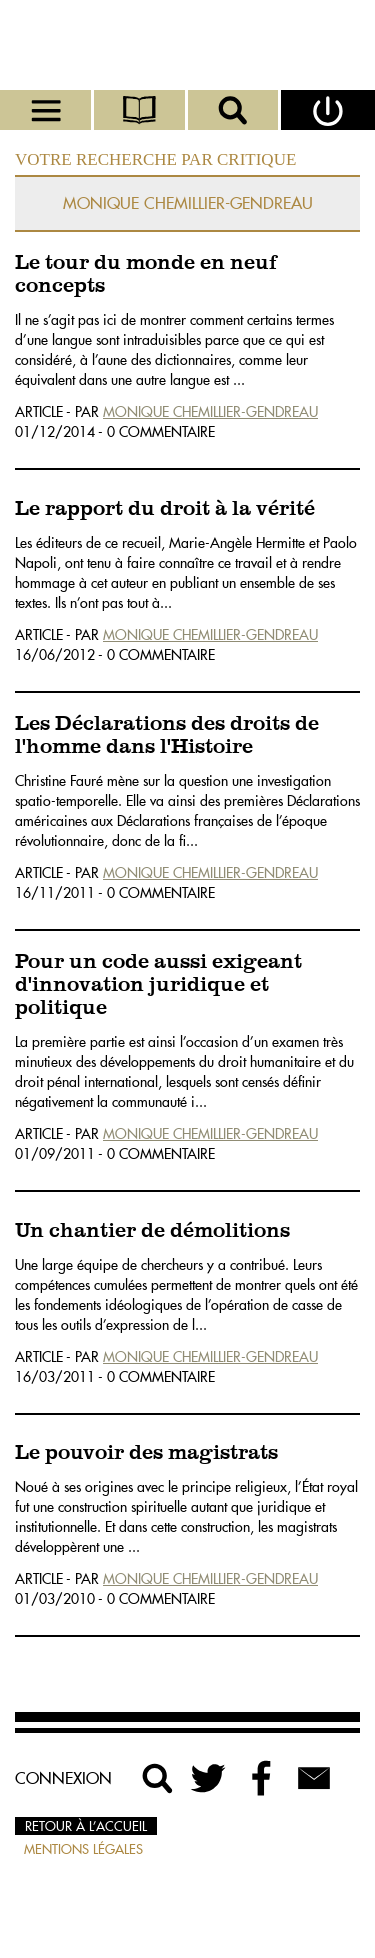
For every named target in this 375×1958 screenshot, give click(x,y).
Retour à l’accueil (86, 1826)
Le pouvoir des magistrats (146, 1453)
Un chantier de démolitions (152, 1231)
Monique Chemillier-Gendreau (210, 412)
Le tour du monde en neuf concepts (146, 275)
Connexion (63, 1778)
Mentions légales (83, 1849)
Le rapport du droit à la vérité (165, 509)
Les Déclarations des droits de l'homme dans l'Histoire (167, 736)
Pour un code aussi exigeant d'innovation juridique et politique (158, 985)
